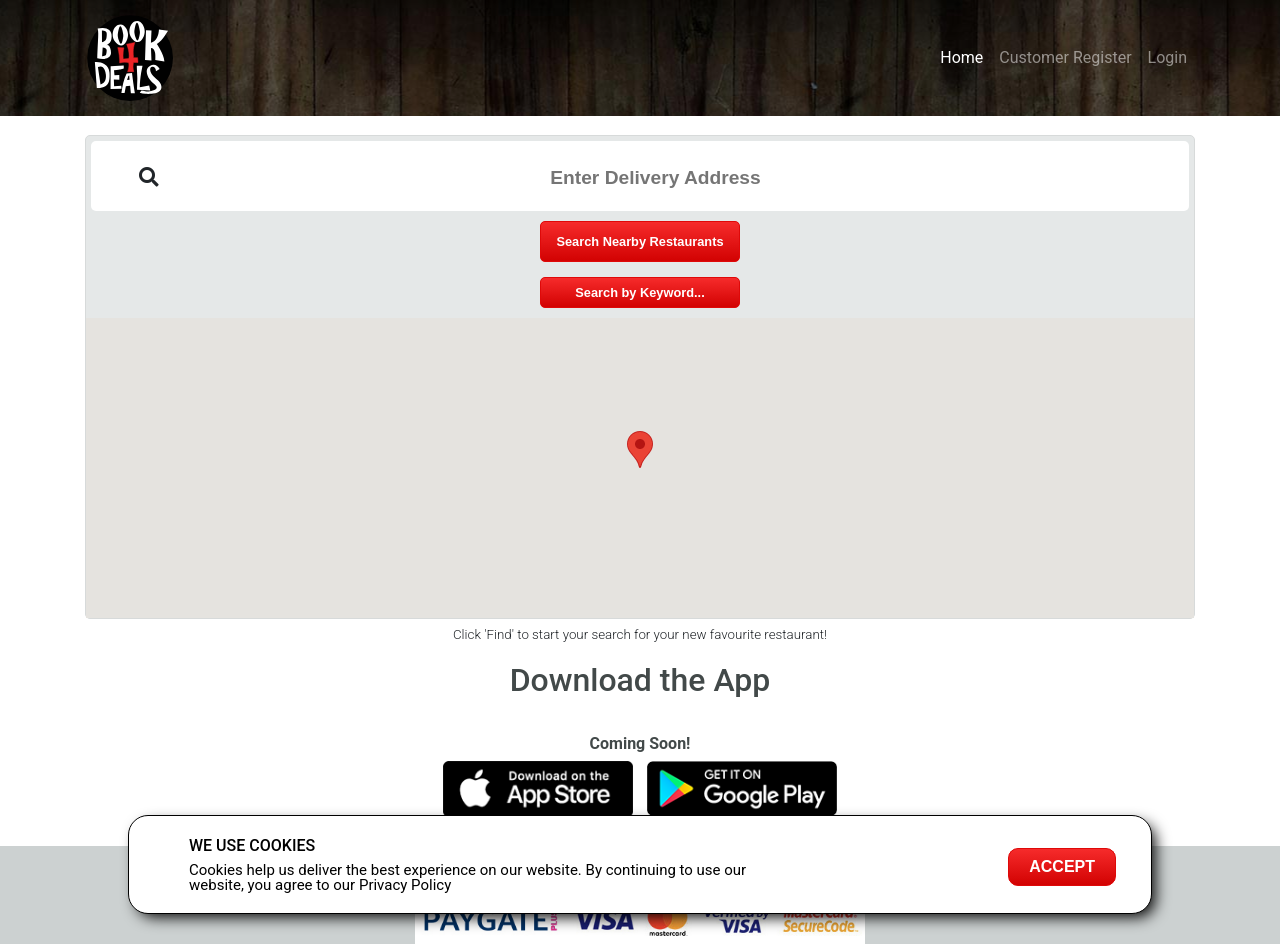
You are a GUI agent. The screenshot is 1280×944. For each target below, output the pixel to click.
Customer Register (1065, 57)
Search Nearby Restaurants (639, 241)
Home (961, 57)
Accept (1062, 866)
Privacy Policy (405, 885)
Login (1167, 57)
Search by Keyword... (639, 292)
